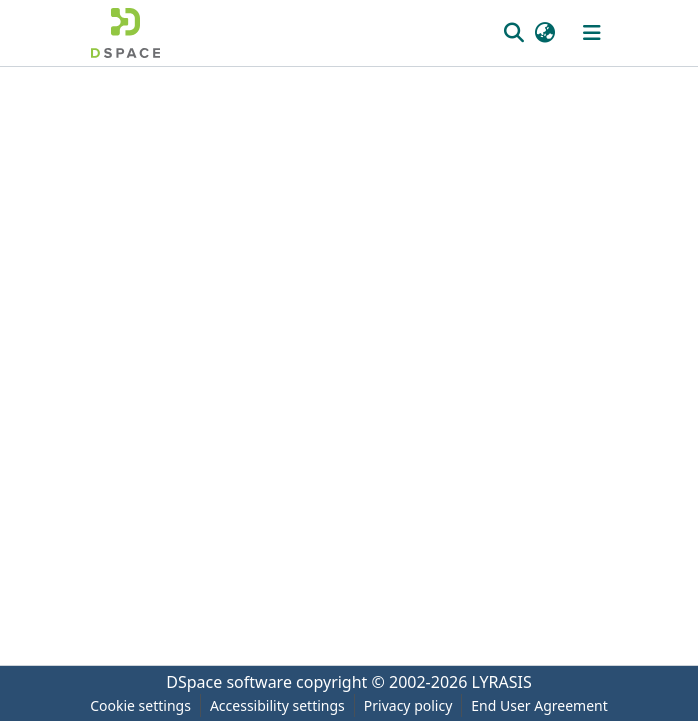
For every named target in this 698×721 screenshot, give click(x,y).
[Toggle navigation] (592, 33)
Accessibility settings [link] (277, 705)
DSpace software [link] (229, 682)
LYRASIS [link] (502, 682)
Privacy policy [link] (408, 705)
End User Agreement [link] (539, 705)
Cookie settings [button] (140, 705)
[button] (125, 33)
